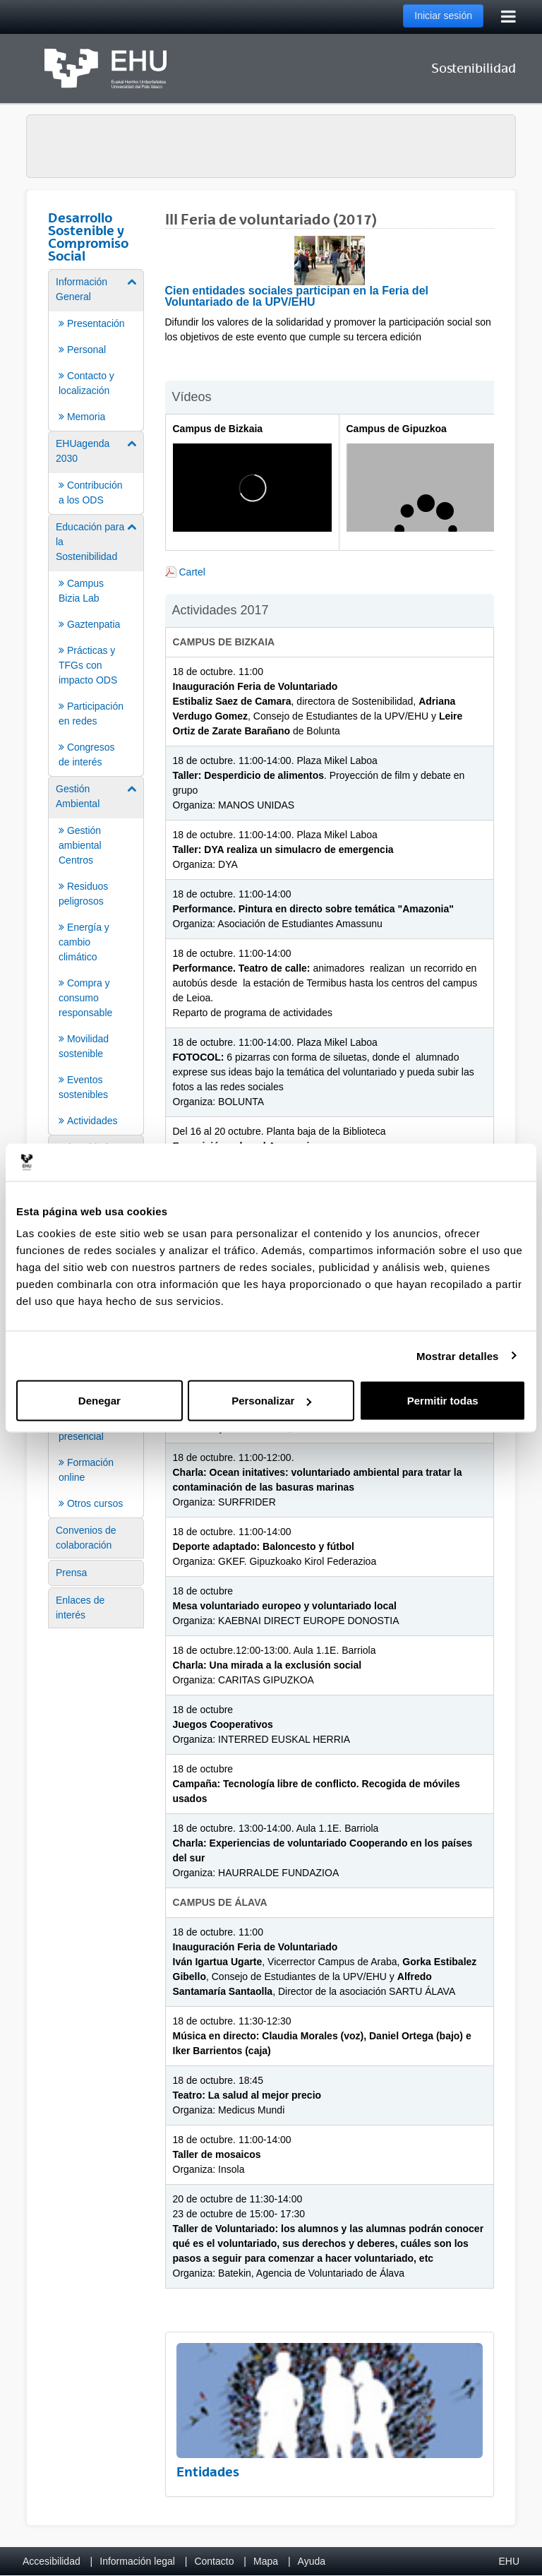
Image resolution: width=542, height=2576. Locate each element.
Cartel (192, 572)
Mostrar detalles (457, 1355)
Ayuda (311, 2561)
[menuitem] (96, 349)
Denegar (99, 1401)
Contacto (214, 2561)
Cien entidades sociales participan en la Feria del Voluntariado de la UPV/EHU (296, 296)
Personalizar (271, 1401)
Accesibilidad (51, 2561)
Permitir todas (442, 1401)
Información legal (137, 2561)
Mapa (265, 2561)
